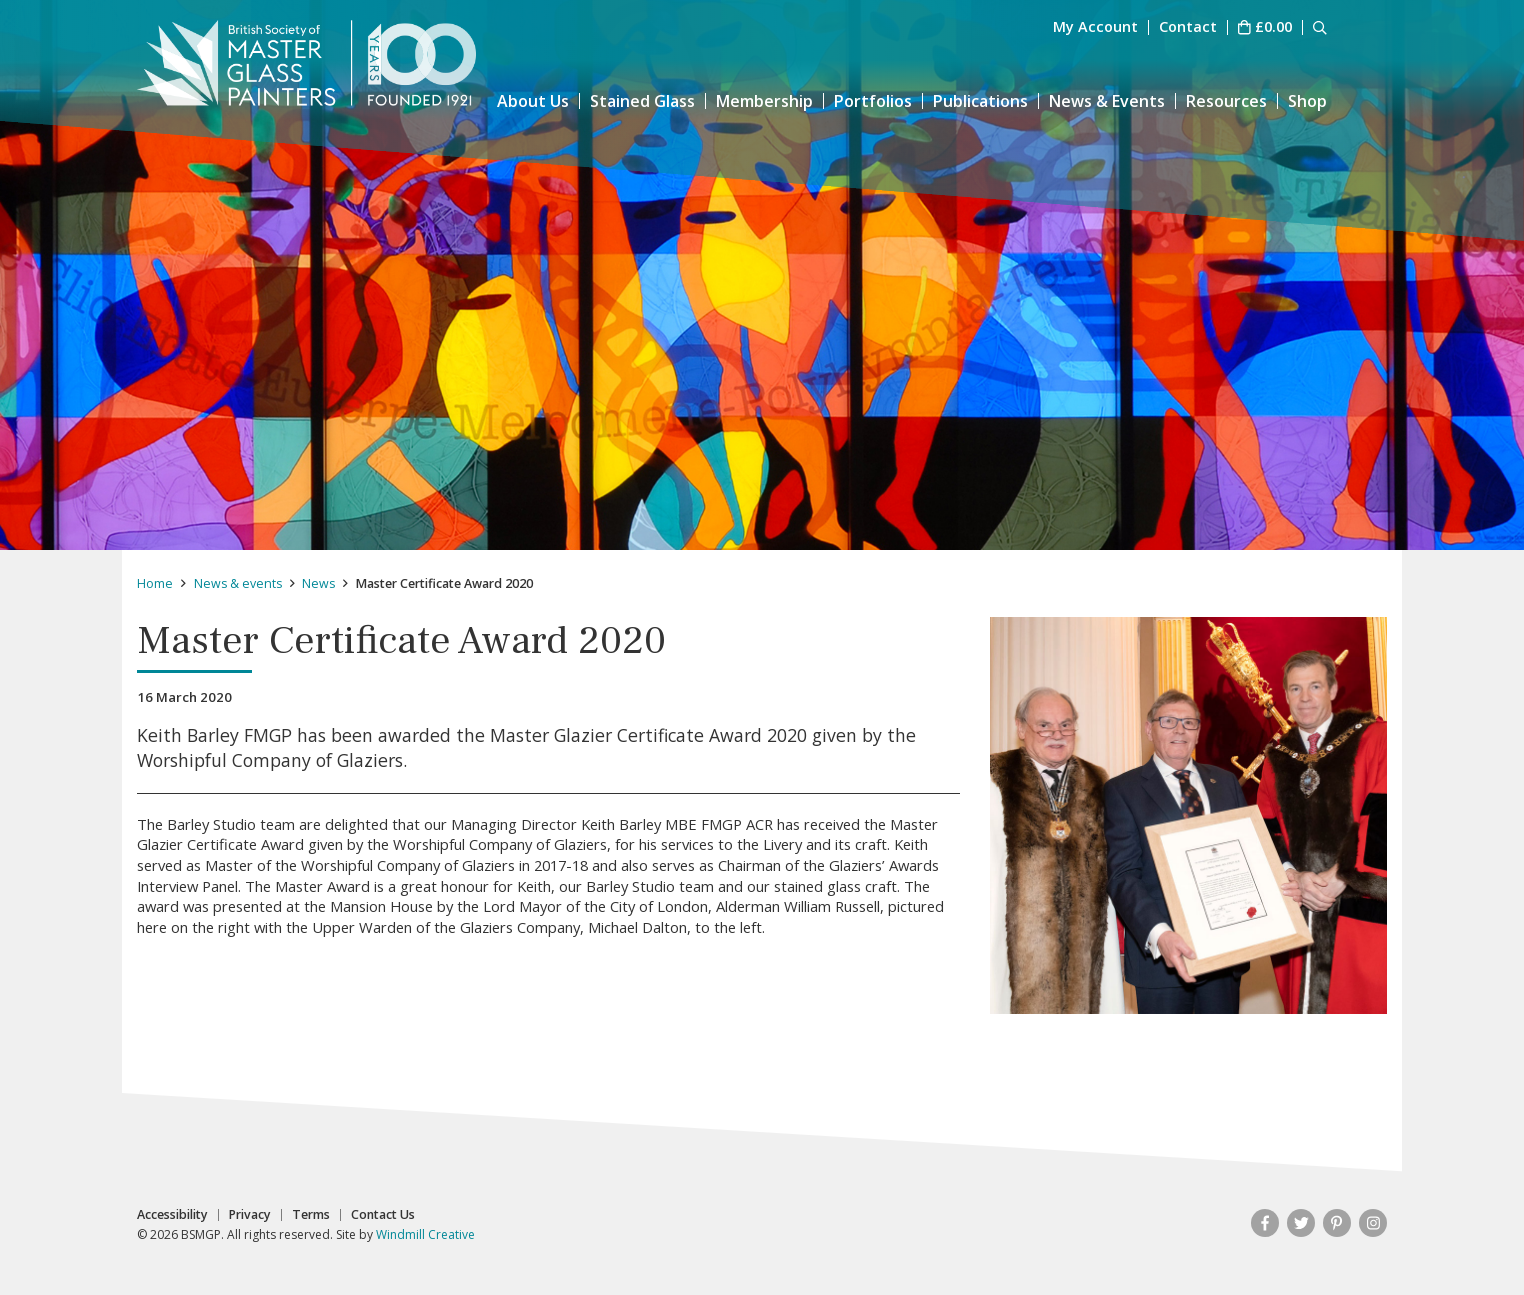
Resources (1226, 101)
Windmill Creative (425, 1234)
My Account (1095, 27)
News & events (238, 583)
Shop (1307, 101)
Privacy (250, 1215)
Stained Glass (642, 101)
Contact (1188, 27)
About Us (533, 101)
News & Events (1107, 101)
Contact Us (383, 1215)
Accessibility (172, 1215)
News (318, 583)
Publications (980, 101)
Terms (311, 1215)
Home (155, 583)
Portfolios (873, 101)
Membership (764, 101)
